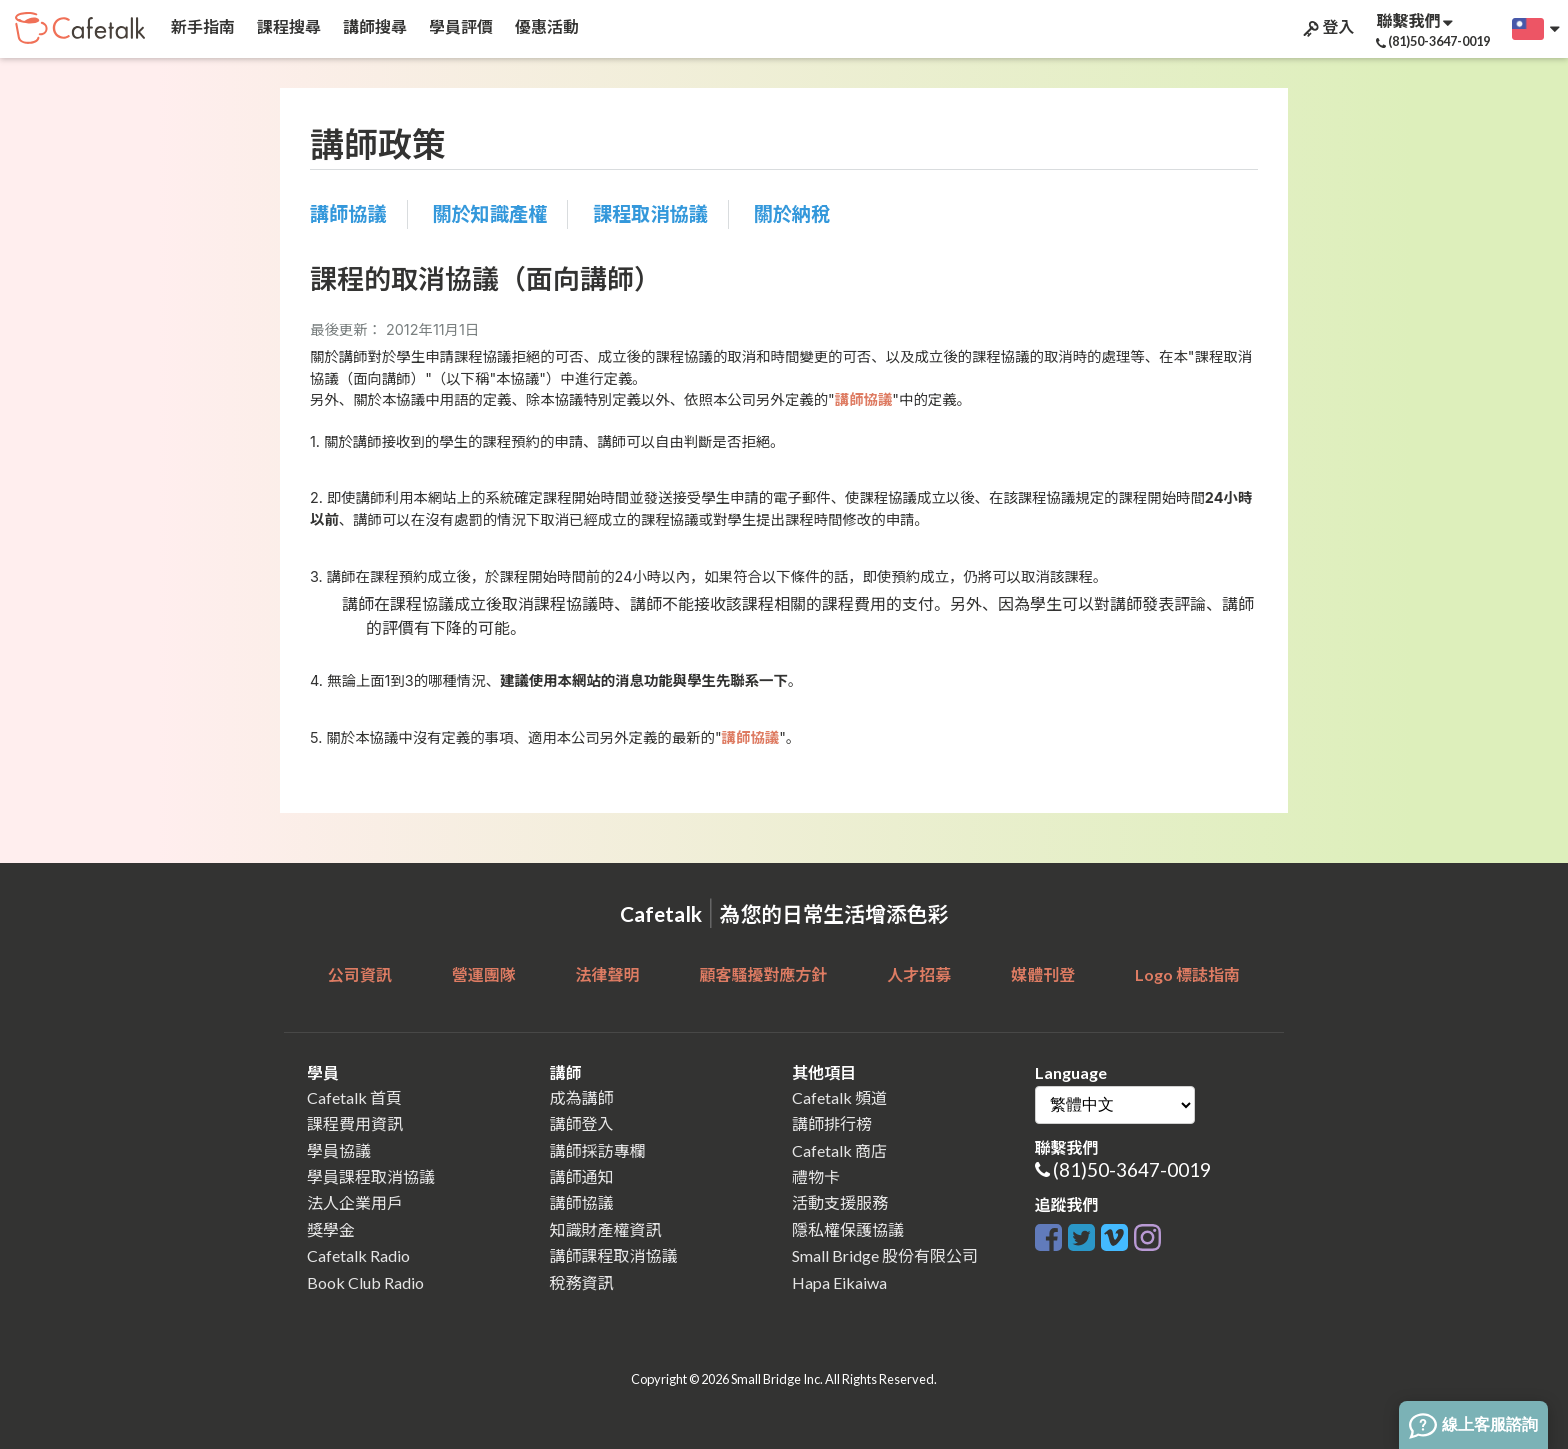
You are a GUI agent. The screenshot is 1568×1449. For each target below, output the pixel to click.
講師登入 (582, 1123)
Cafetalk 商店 (839, 1150)
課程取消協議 (650, 214)
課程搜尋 (287, 26)
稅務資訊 (582, 1282)
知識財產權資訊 (606, 1229)
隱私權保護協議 (848, 1229)
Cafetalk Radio (358, 1255)
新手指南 (201, 26)
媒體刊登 (1043, 974)
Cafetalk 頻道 (839, 1097)
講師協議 (348, 214)
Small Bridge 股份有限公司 (885, 1255)
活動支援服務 (840, 1202)
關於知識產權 (489, 214)
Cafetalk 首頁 (354, 1097)
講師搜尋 (373, 26)
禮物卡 (816, 1176)
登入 (1327, 27)
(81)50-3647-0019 (1132, 1169)
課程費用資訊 (355, 1123)
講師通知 (582, 1176)
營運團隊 (484, 974)
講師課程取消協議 (614, 1255)
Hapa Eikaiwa (839, 1282)
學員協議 (339, 1150)
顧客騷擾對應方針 (763, 974)
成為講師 (582, 1097)
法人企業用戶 (355, 1202)
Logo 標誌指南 (1187, 974)
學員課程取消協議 (371, 1176)
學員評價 (459, 26)
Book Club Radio (365, 1282)
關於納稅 (792, 214)
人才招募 (919, 974)
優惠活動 (545, 26)
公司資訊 (360, 974)
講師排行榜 (832, 1123)
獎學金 (331, 1229)
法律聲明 (608, 974)
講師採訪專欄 (598, 1150)
